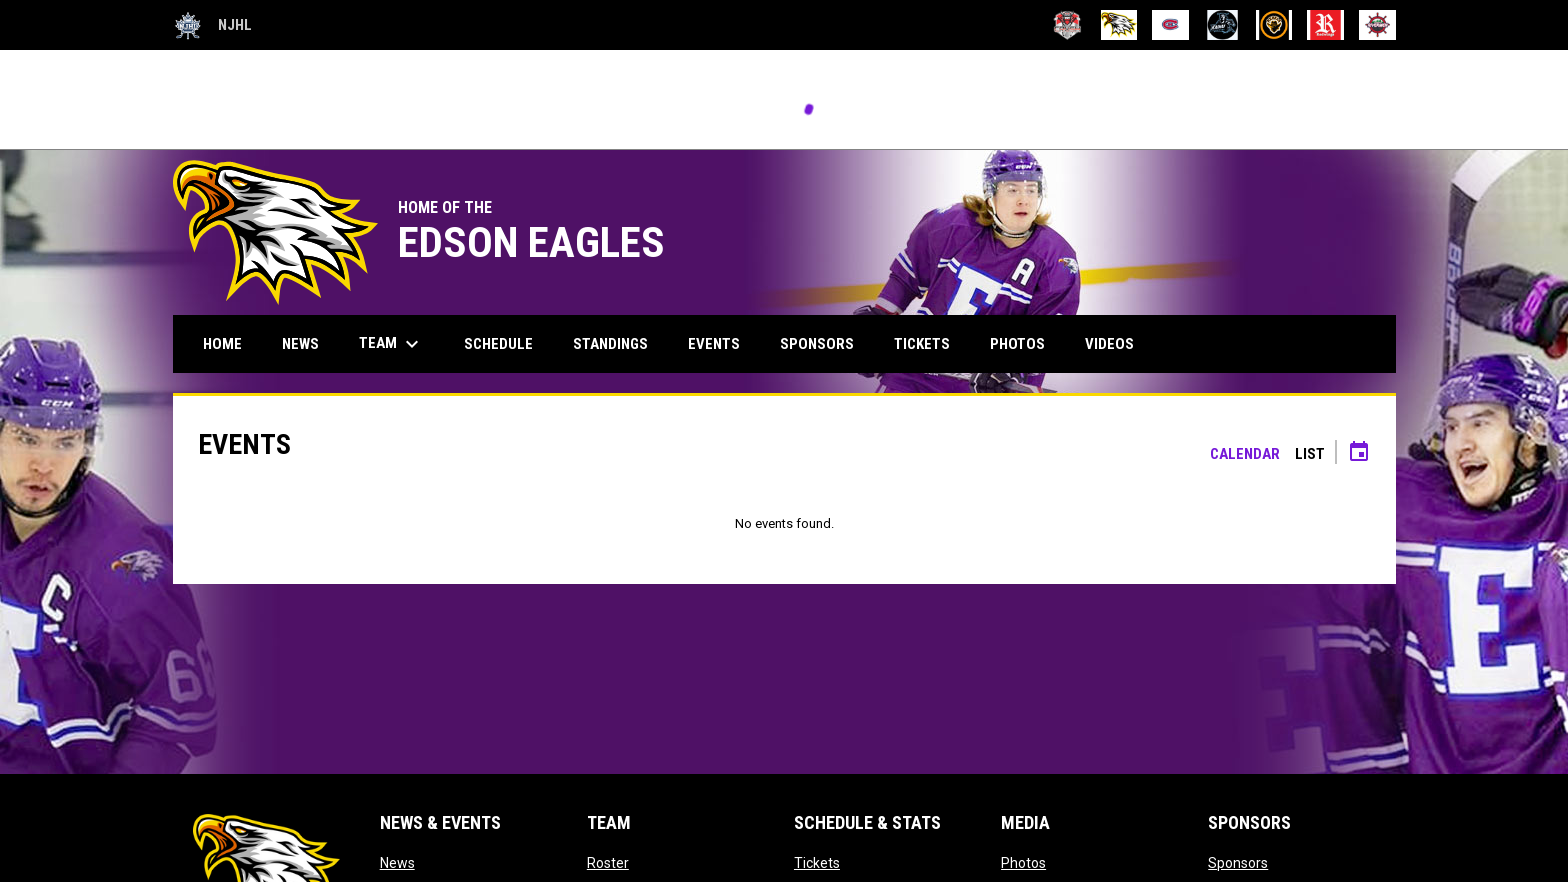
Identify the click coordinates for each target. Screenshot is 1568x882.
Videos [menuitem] (1109, 344)
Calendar (1245, 454)
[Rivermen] (1377, 25)
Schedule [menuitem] (498, 344)
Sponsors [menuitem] (817, 344)
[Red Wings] (1325, 25)
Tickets (817, 863)
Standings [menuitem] (610, 344)
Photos (1023, 863)
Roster (608, 863)
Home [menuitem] (222, 344)
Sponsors (1238, 863)
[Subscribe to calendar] (1359, 454)
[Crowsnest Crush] (1067, 25)
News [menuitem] (300, 344)
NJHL (212, 25)
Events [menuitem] (714, 344)
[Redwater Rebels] (1274, 25)
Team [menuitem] (391, 344)
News (397, 863)
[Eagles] (1119, 25)
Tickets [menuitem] (922, 344)
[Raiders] (1222, 25)
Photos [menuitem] (1017, 344)
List (1310, 454)
